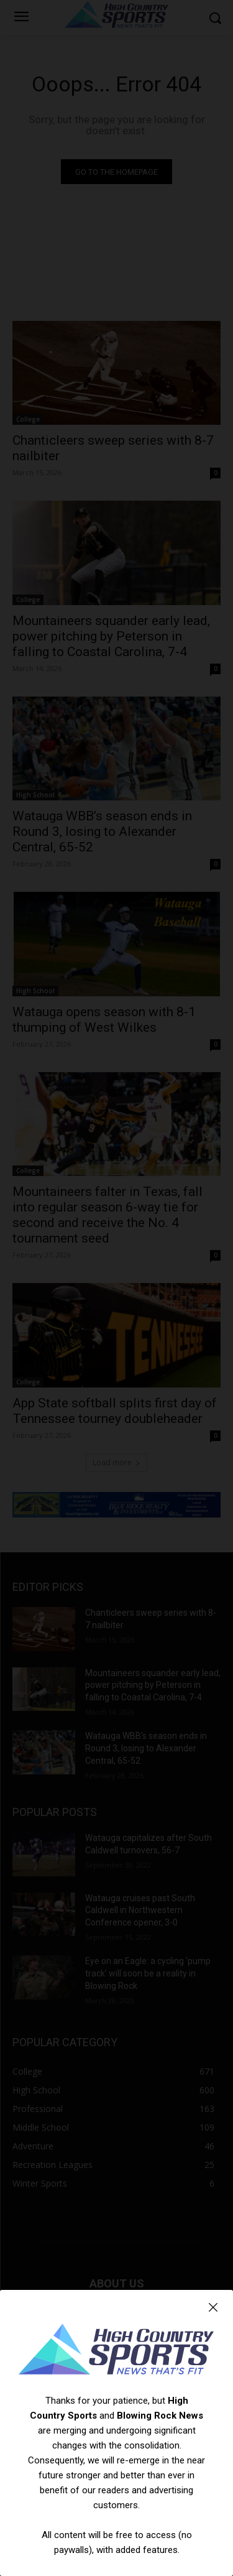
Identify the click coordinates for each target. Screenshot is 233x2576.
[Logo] (116, 2351)
